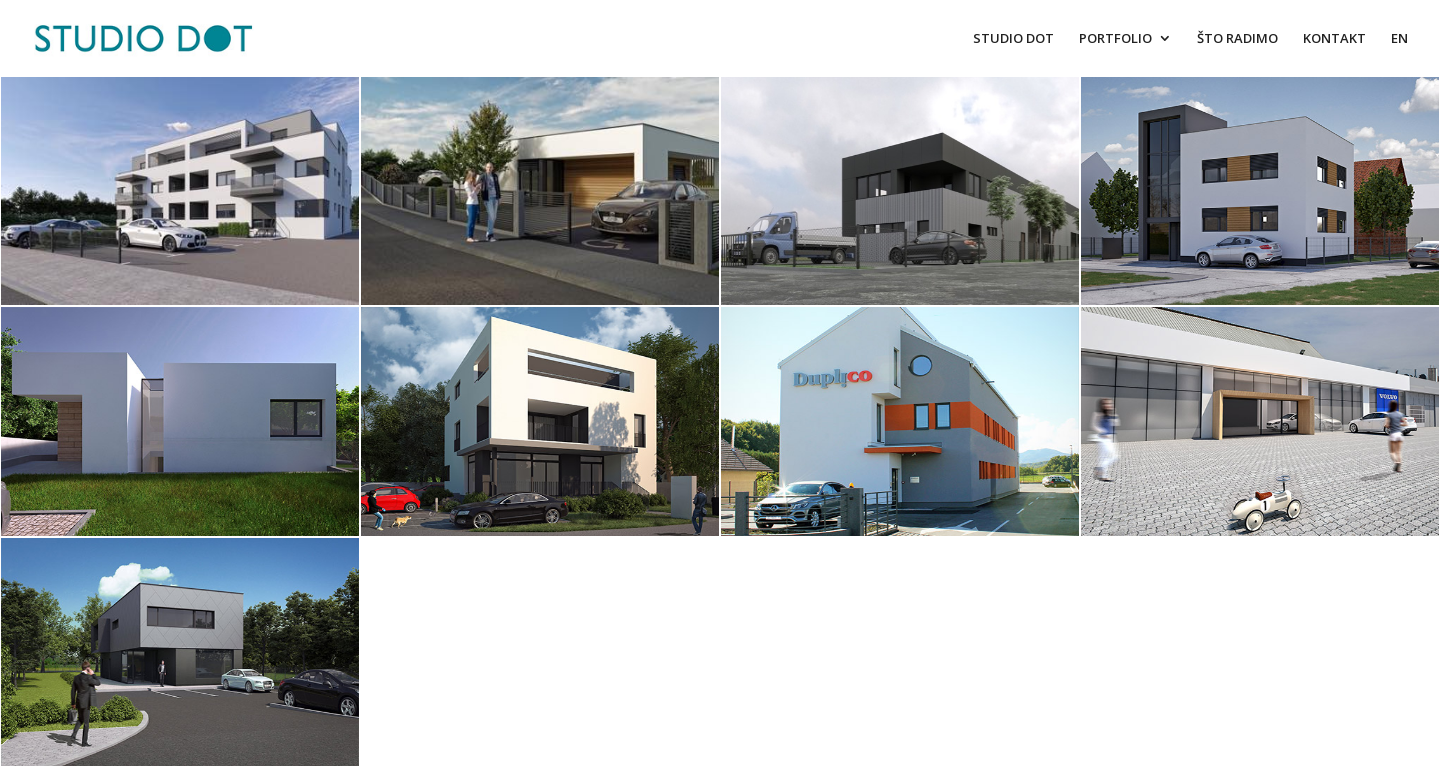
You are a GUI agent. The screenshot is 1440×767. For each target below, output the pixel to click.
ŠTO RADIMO (1237, 39)
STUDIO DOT (1013, 39)
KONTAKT (1334, 39)
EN (1399, 39)
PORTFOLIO (1115, 39)
